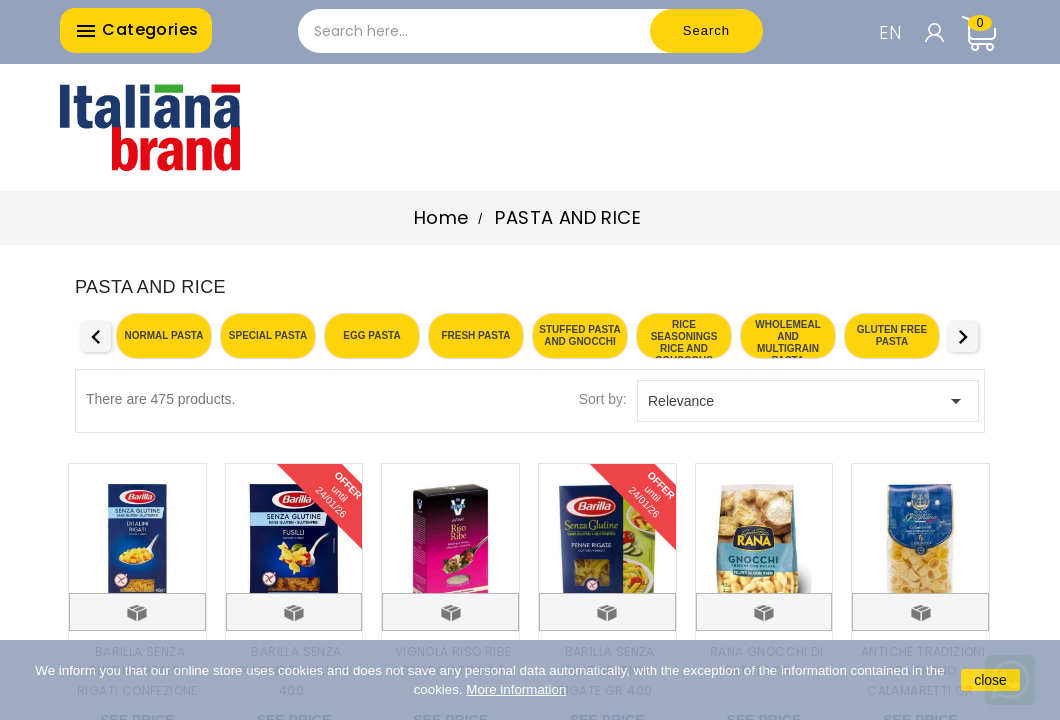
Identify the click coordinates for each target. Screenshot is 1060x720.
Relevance (808, 401)
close (990, 680)
